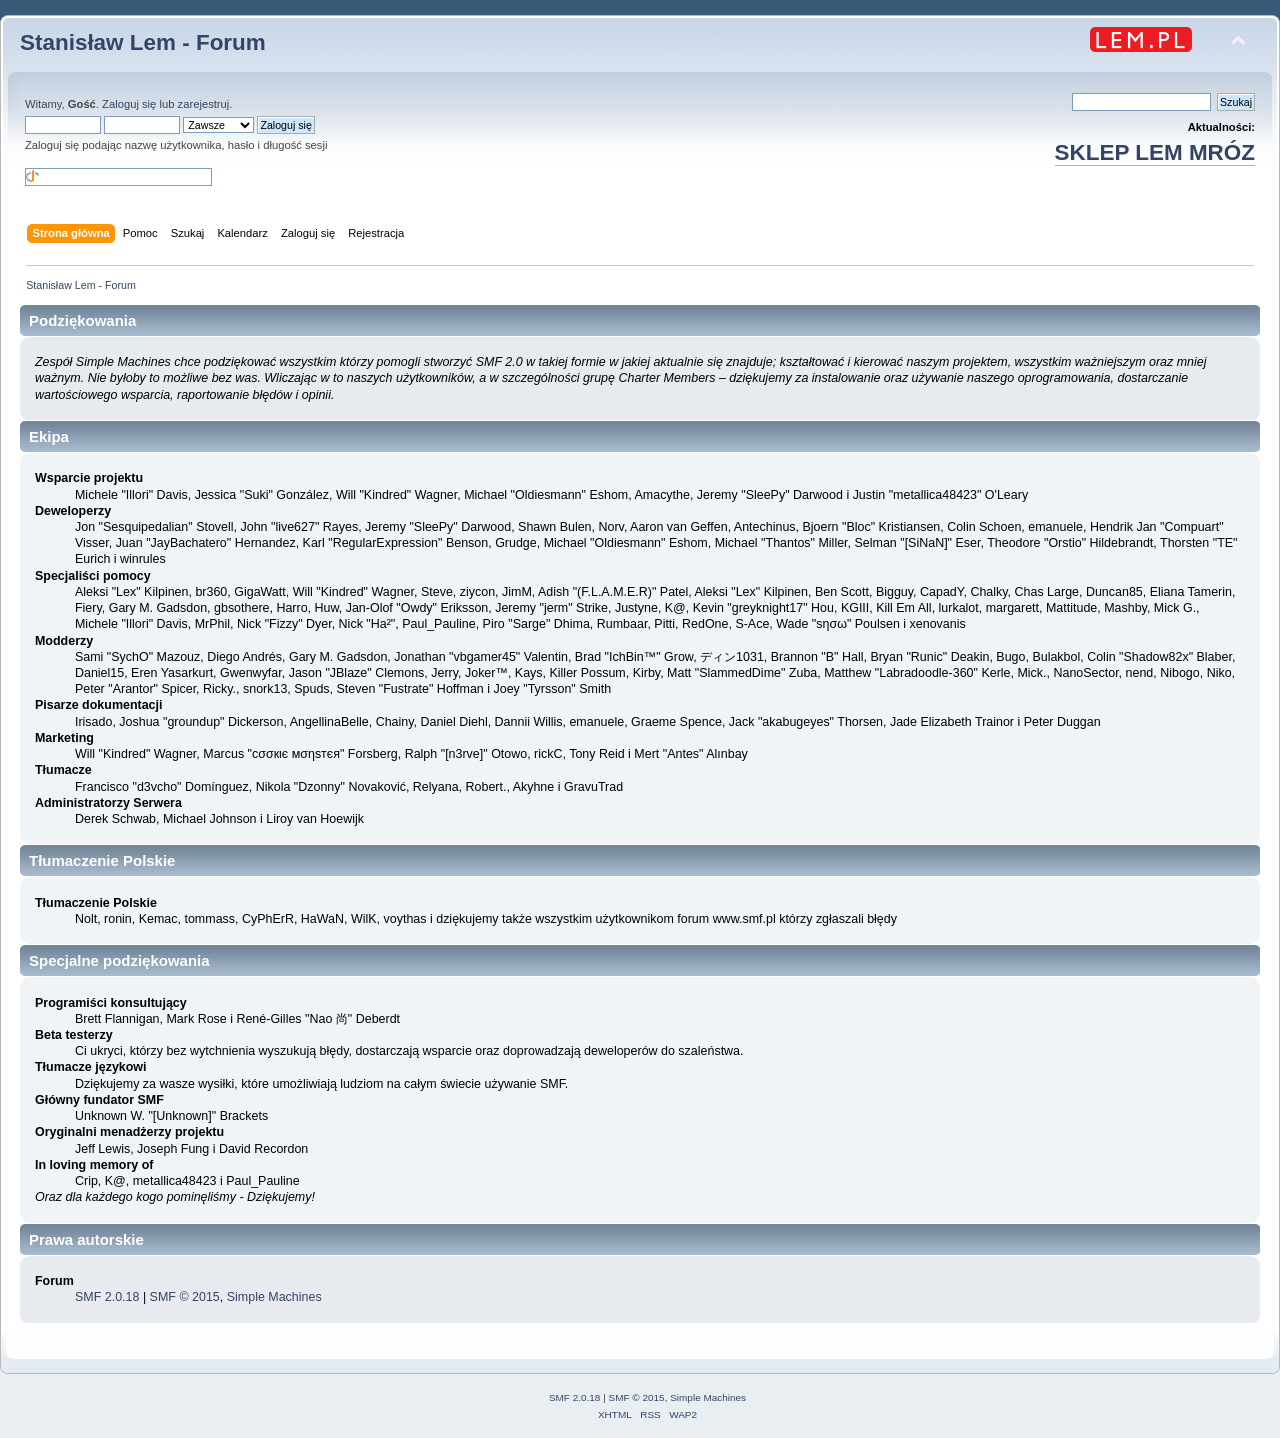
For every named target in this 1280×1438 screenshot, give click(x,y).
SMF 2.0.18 (107, 1297)
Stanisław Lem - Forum (143, 42)
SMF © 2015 (185, 1297)
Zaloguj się (129, 104)
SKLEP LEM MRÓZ (1155, 152)
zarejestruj (204, 104)
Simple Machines (274, 1297)
